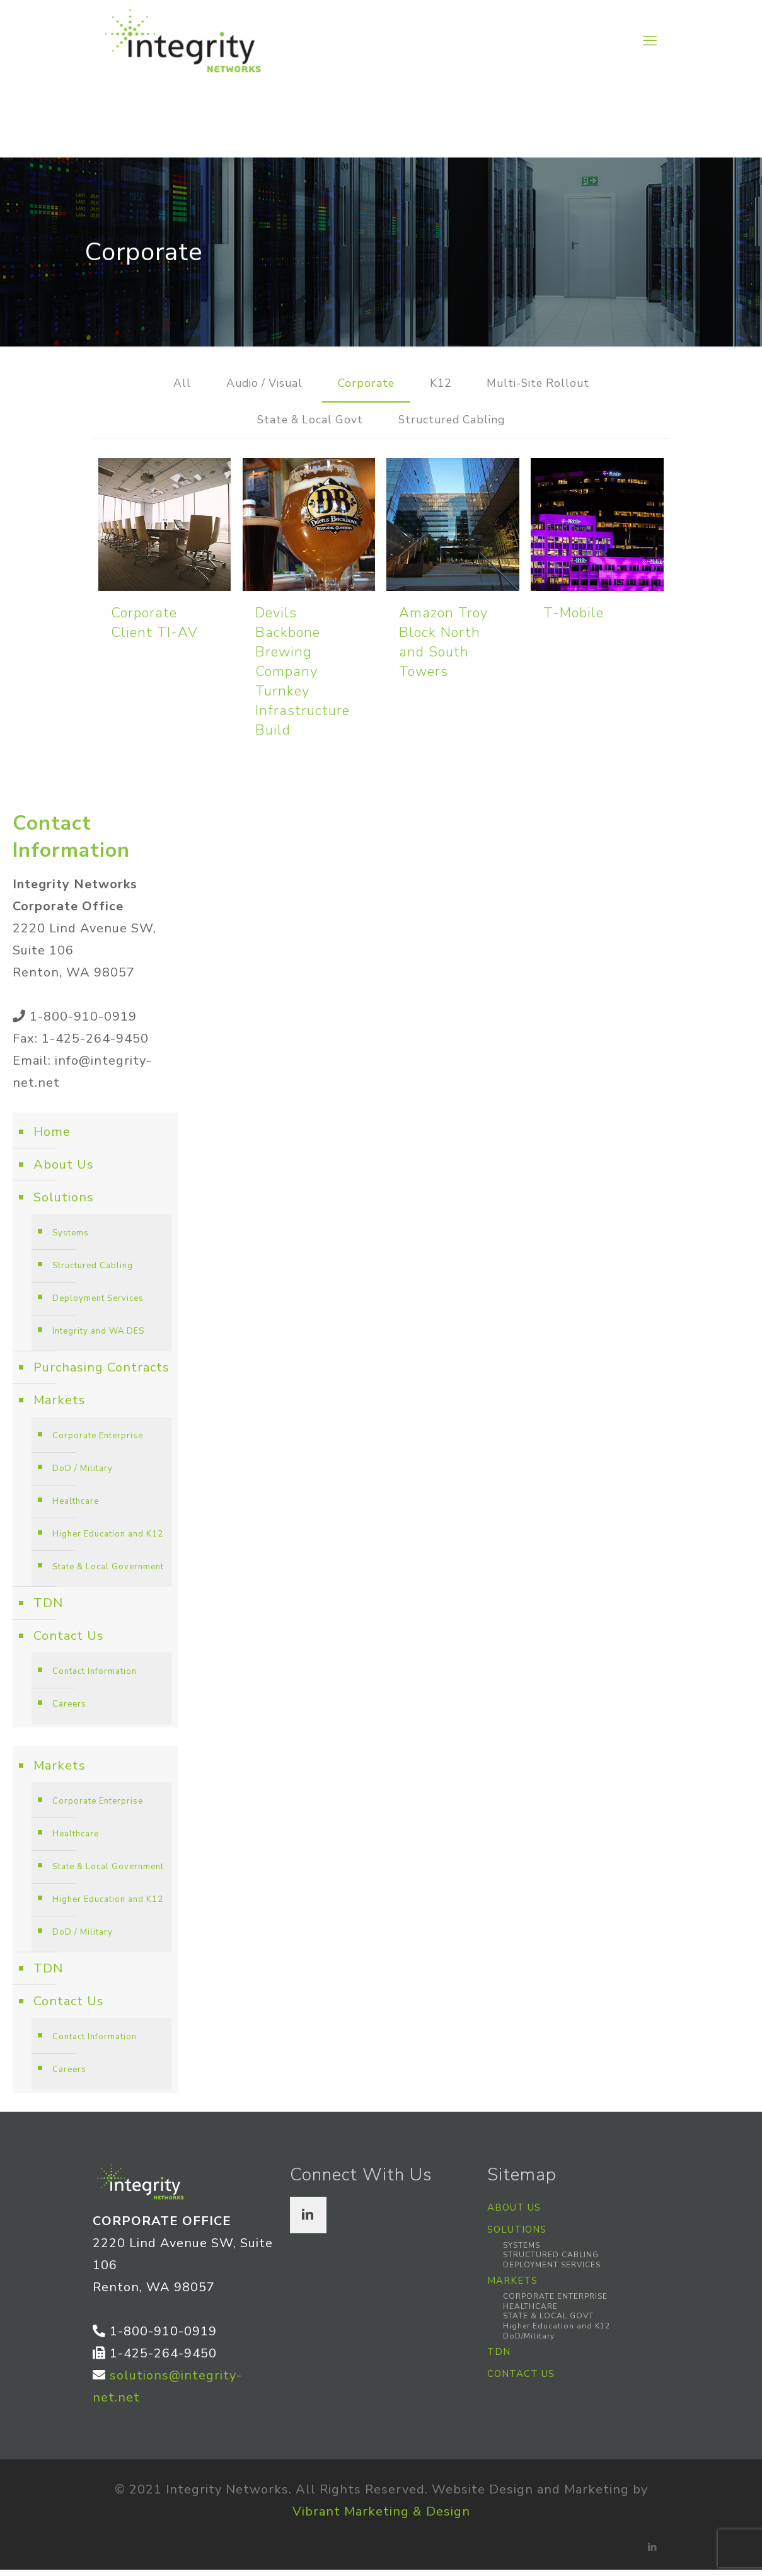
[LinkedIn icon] (652, 2553)
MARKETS (512, 2287)
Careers (69, 1710)
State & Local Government (108, 1573)
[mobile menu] (650, 41)
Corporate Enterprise (97, 1442)
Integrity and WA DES (98, 1337)
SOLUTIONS (516, 2236)
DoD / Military (82, 1474)
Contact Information (94, 1677)
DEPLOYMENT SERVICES (552, 2271)
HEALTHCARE (530, 2313)
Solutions (63, 1203)
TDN (48, 1609)
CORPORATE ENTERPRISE (555, 2303)
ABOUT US (514, 2213)
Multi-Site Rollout (550, 385)
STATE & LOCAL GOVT (548, 2323)
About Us (63, 1170)
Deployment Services (98, 1304)
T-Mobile (573, 619)
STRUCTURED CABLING (551, 2261)
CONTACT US (521, 2380)
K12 (444, 385)
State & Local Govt (302, 424)
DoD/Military (529, 2342)
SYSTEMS (521, 2252)
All (164, 385)
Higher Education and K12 (107, 1540)
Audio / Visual (253, 385)
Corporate (364, 385)
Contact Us (68, 1642)
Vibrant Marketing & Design (381, 2517)
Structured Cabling (458, 424)
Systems (70, 1239)
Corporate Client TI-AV (154, 629)
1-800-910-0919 (83, 1022)
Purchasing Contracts (101, 1373)
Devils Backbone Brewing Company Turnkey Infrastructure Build (302, 678)
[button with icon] (308, 2221)
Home (52, 1138)
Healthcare (75, 1507)
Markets (59, 1406)
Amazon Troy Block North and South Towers (443, 648)
